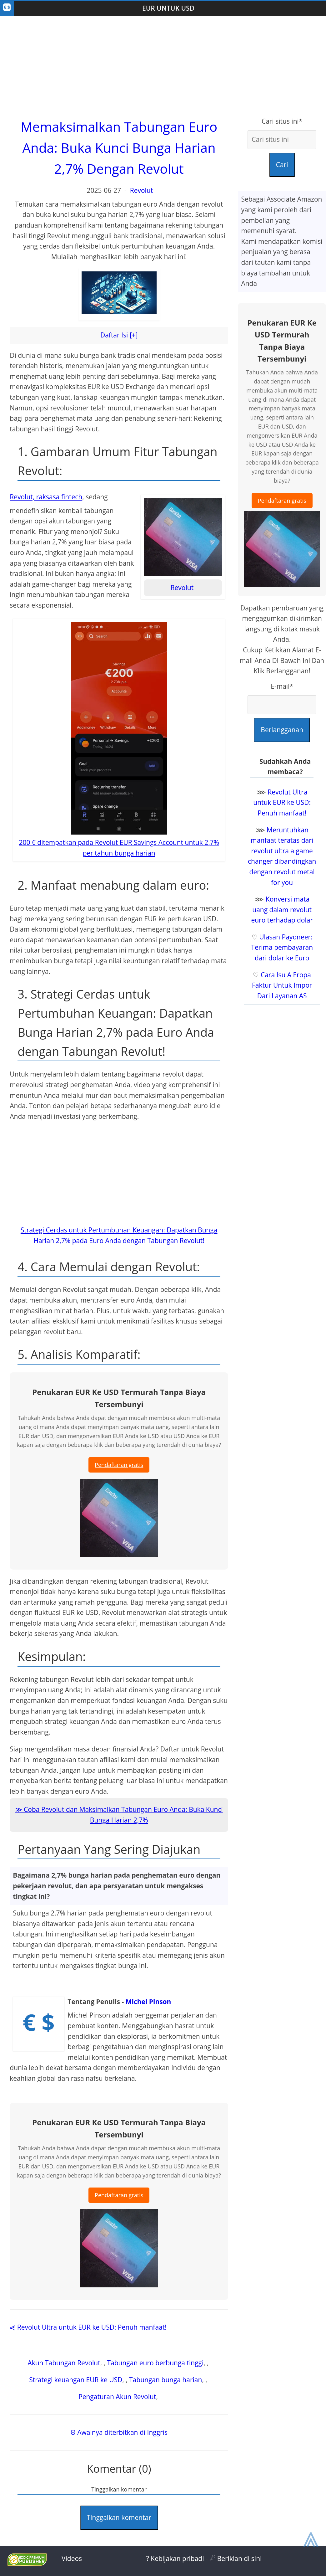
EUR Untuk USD (168, 8)
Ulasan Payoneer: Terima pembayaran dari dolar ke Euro (282, 947)
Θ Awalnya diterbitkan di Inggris (119, 2432)
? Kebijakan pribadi (175, 2558)
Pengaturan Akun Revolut (117, 2396)
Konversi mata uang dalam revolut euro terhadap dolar (282, 909)
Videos (72, 2558)
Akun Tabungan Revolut (64, 2362)
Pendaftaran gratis (119, 1464)
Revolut (141, 190)
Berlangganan (282, 729)
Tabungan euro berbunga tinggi (155, 2362)
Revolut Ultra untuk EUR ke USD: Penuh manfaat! (282, 802)
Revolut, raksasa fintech (46, 496)
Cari (282, 164)
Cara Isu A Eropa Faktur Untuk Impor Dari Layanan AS (282, 985)
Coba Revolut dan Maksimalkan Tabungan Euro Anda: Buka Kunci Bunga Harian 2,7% (123, 1814)
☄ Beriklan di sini (235, 2558)
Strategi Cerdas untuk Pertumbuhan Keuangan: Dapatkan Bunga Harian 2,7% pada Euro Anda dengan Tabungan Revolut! (119, 1235)
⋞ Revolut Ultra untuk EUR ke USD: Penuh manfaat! (88, 2327)
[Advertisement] (163, 66)
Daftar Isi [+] (119, 335)
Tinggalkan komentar (119, 2517)
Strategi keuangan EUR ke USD (75, 2379)
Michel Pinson (148, 2001)
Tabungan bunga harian (165, 2379)
